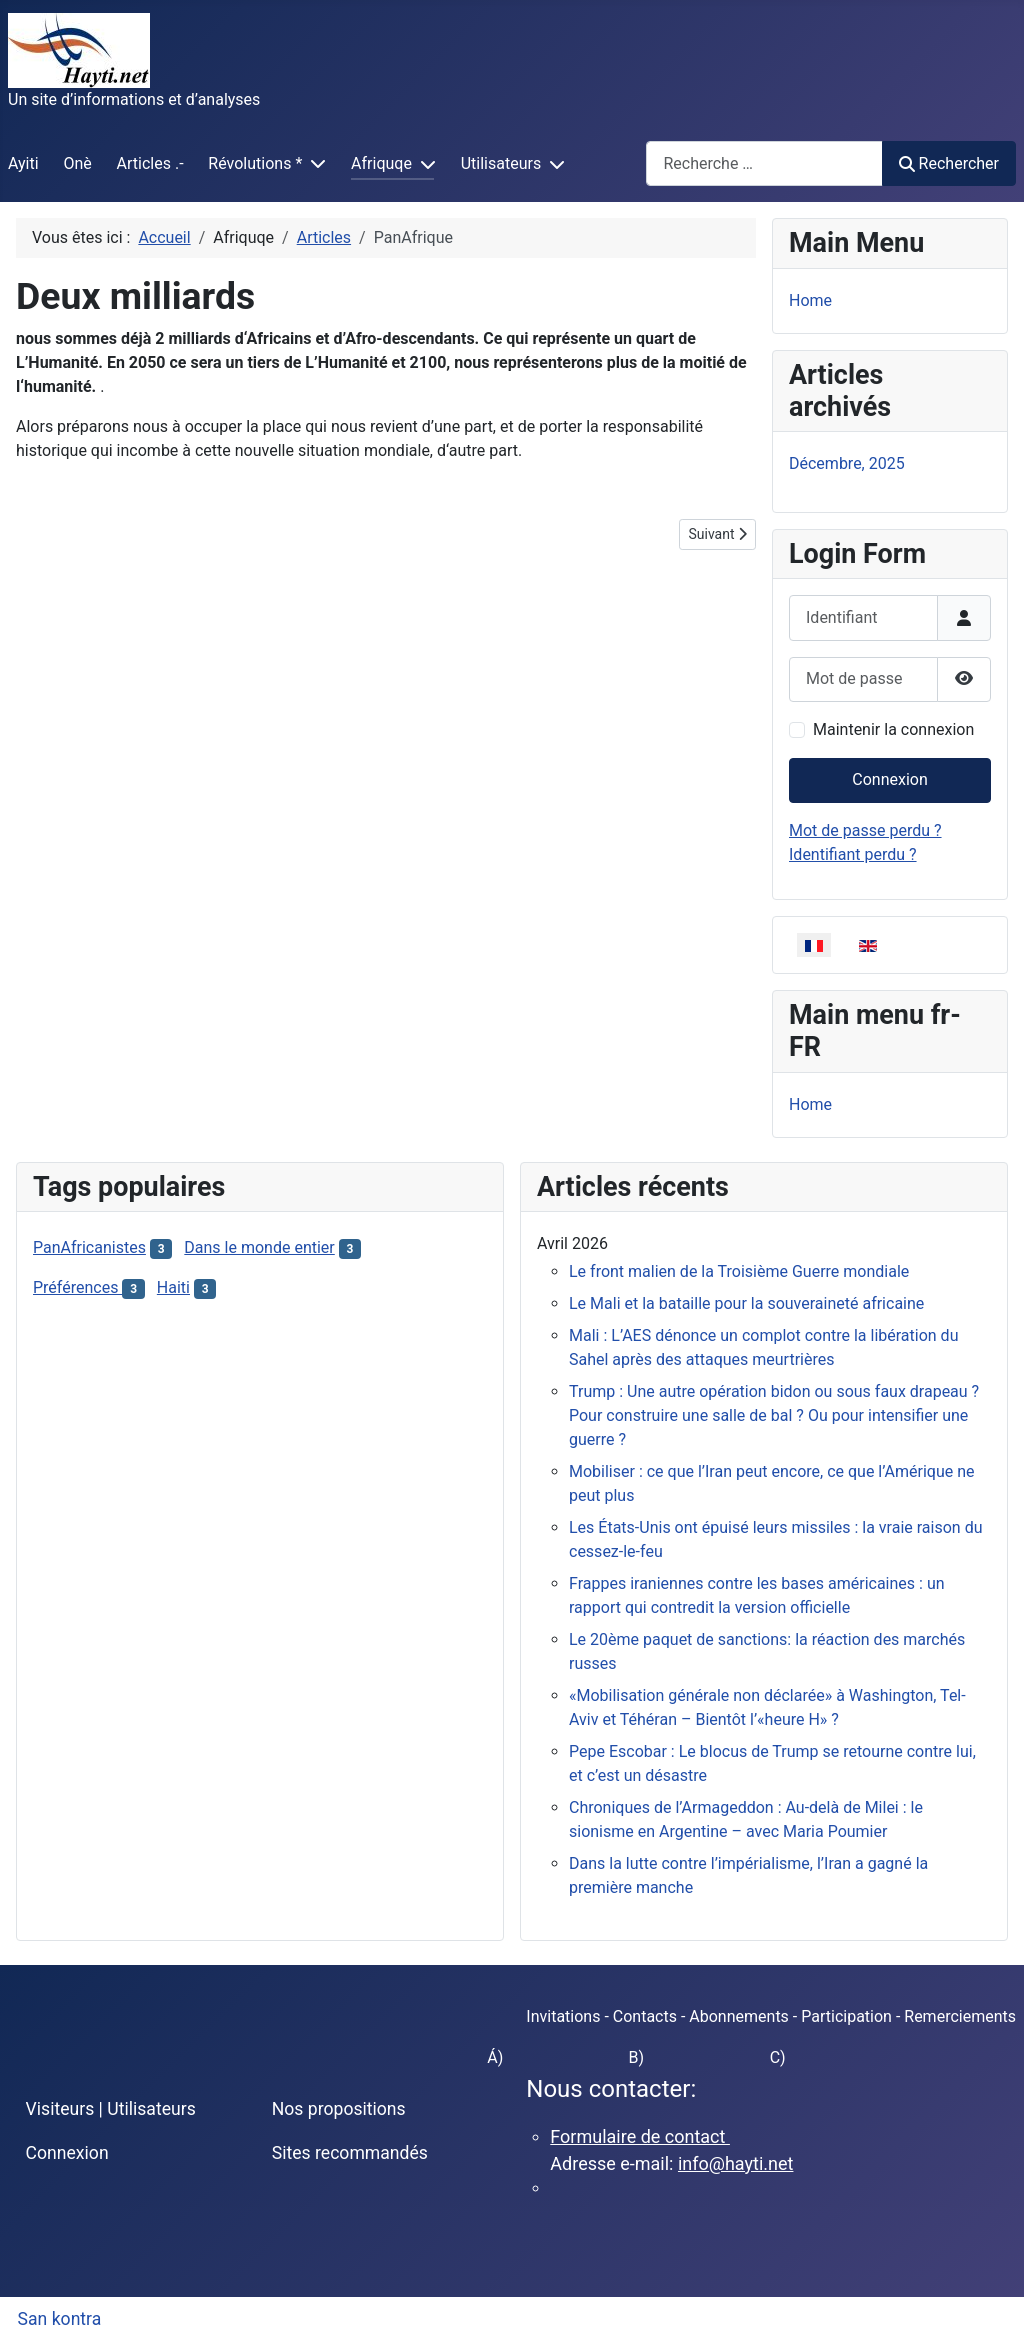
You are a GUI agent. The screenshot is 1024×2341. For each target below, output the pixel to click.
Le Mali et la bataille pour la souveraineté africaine (746, 1303)
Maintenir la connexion (893, 729)
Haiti (173, 1287)
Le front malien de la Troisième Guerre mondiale (739, 1271)
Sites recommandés (350, 2153)
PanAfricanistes (89, 1247)
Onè (77, 163)
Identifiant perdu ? (853, 854)
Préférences (77, 1287)
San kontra (60, 2319)
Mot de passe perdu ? (865, 830)
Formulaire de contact (640, 2136)
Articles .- (150, 163)
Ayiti (23, 163)
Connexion (889, 779)
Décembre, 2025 (847, 463)
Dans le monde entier (259, 1247)
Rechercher (949, 163)
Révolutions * (255, 163)
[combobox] (764, 163)
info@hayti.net (735, 2163)
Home (810, 300)
